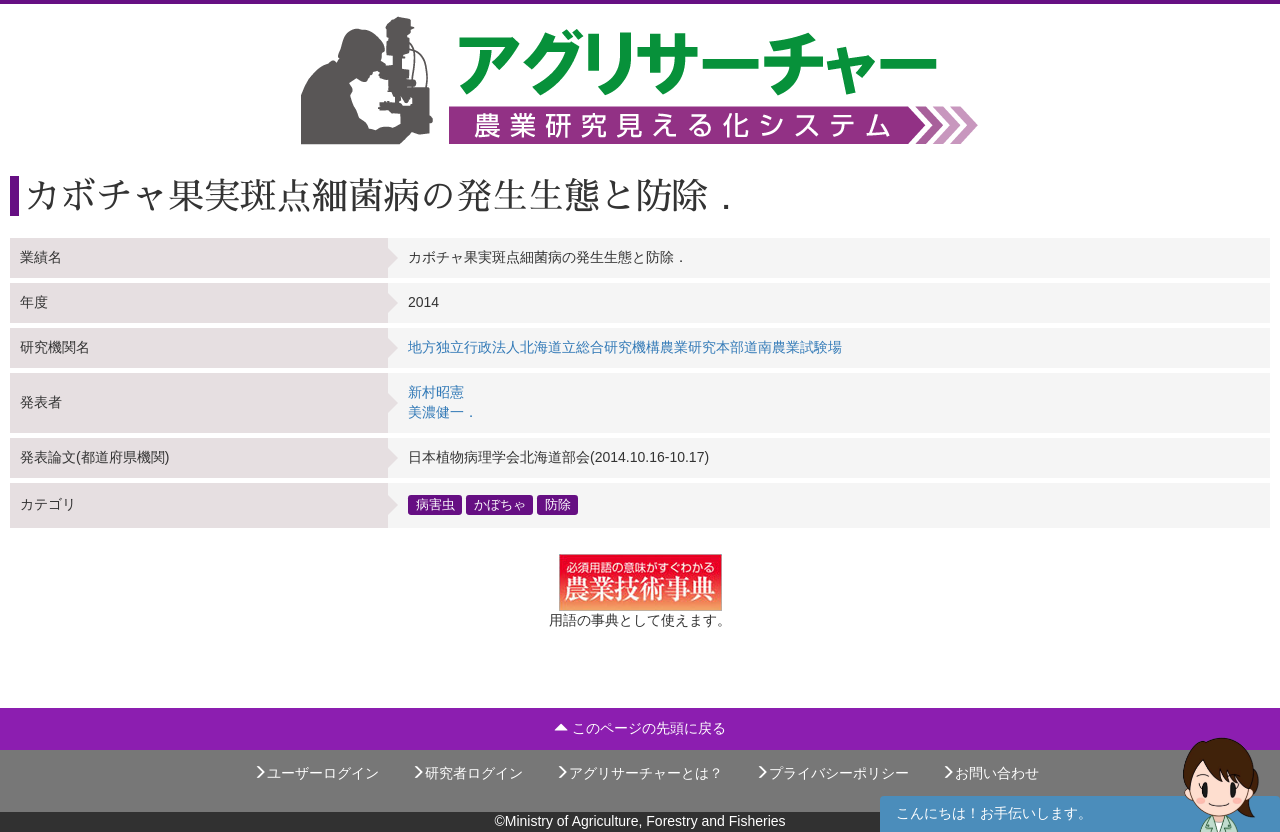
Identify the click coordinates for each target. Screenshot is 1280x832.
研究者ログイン (467, 773)
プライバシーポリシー (832, 773)
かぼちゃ (500, 505)
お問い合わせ (990, 773)
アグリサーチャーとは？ (639, 773)
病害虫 (435, 505)
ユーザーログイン (316, 773)
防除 (558, 505)
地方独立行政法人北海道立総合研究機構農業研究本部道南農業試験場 (625, 347)
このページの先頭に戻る (640, 728)
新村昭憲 (436, 392)
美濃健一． (443, 412)
